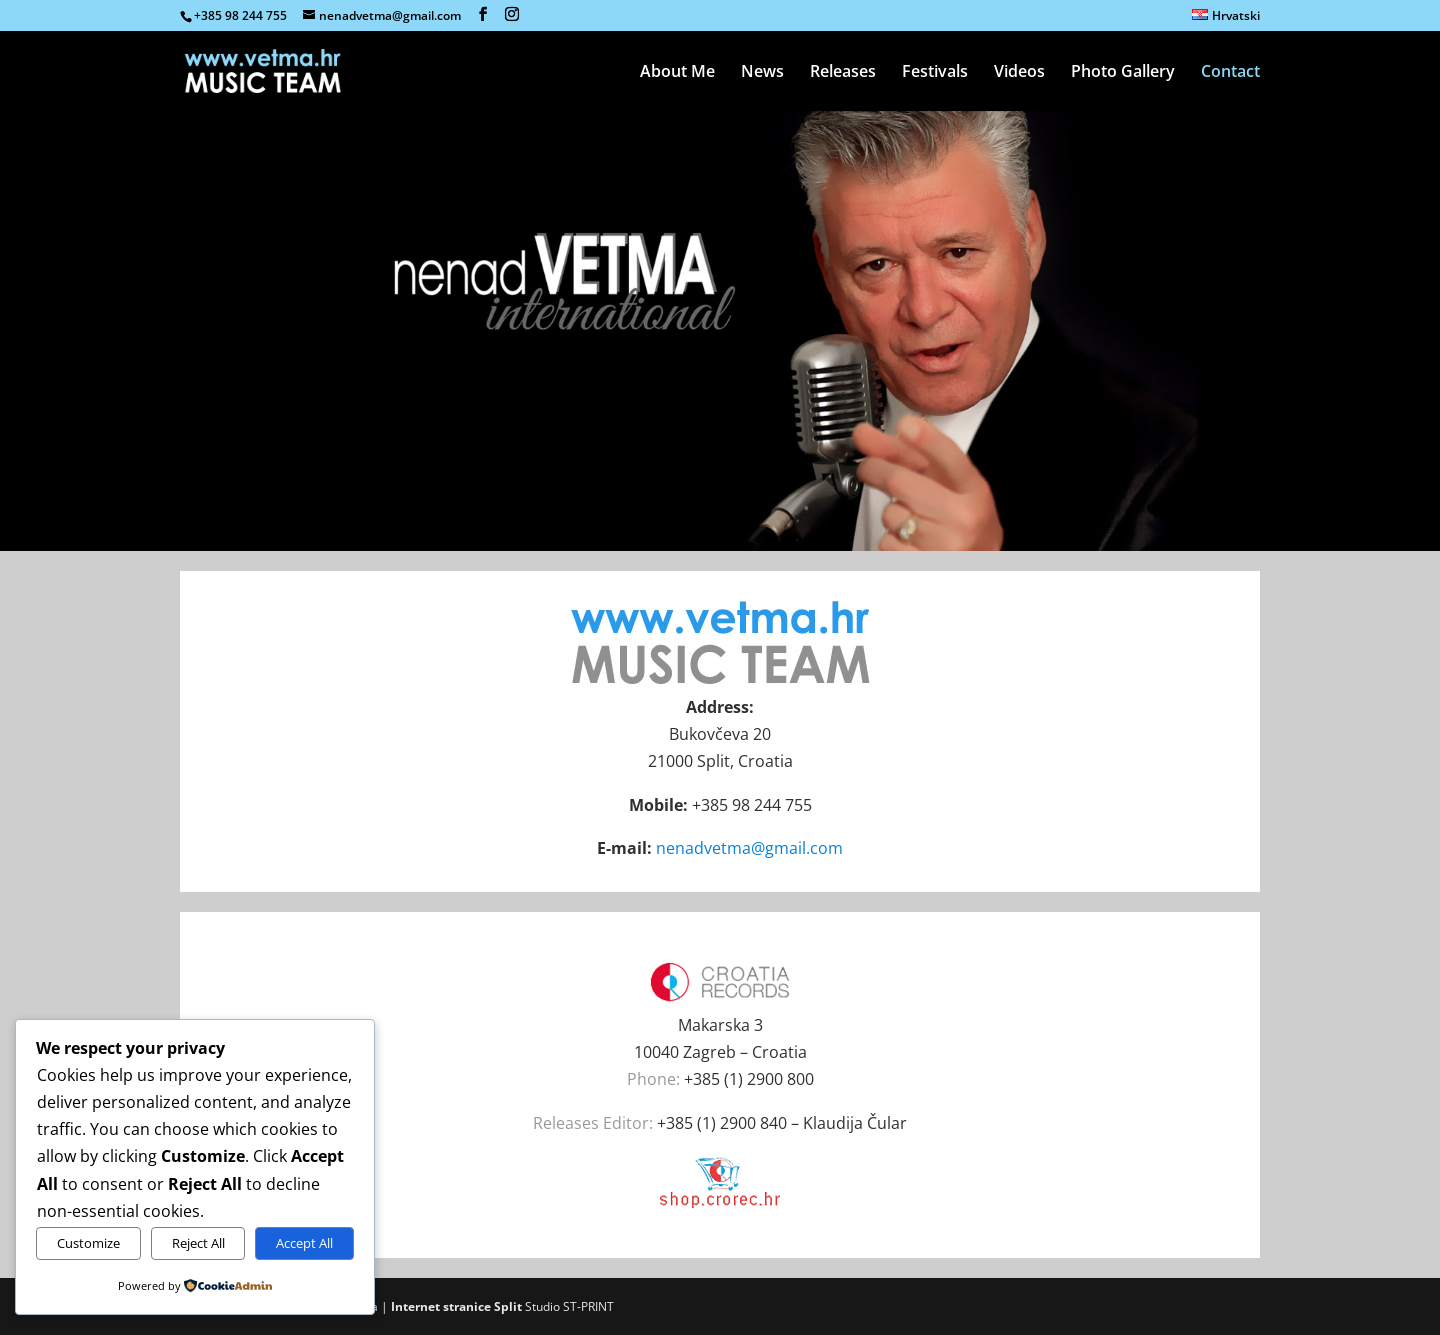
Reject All (198, 1243)
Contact (1230, 73)
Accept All (304, 1243)
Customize (88, 1243)
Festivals (935, 73)
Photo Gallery (1123, 73)
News (762, 73)
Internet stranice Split (456, 1306)
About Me (677, 73)
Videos (1019, 73)
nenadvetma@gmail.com (749, 848)
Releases (843, 73)
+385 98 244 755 (240, 15)
